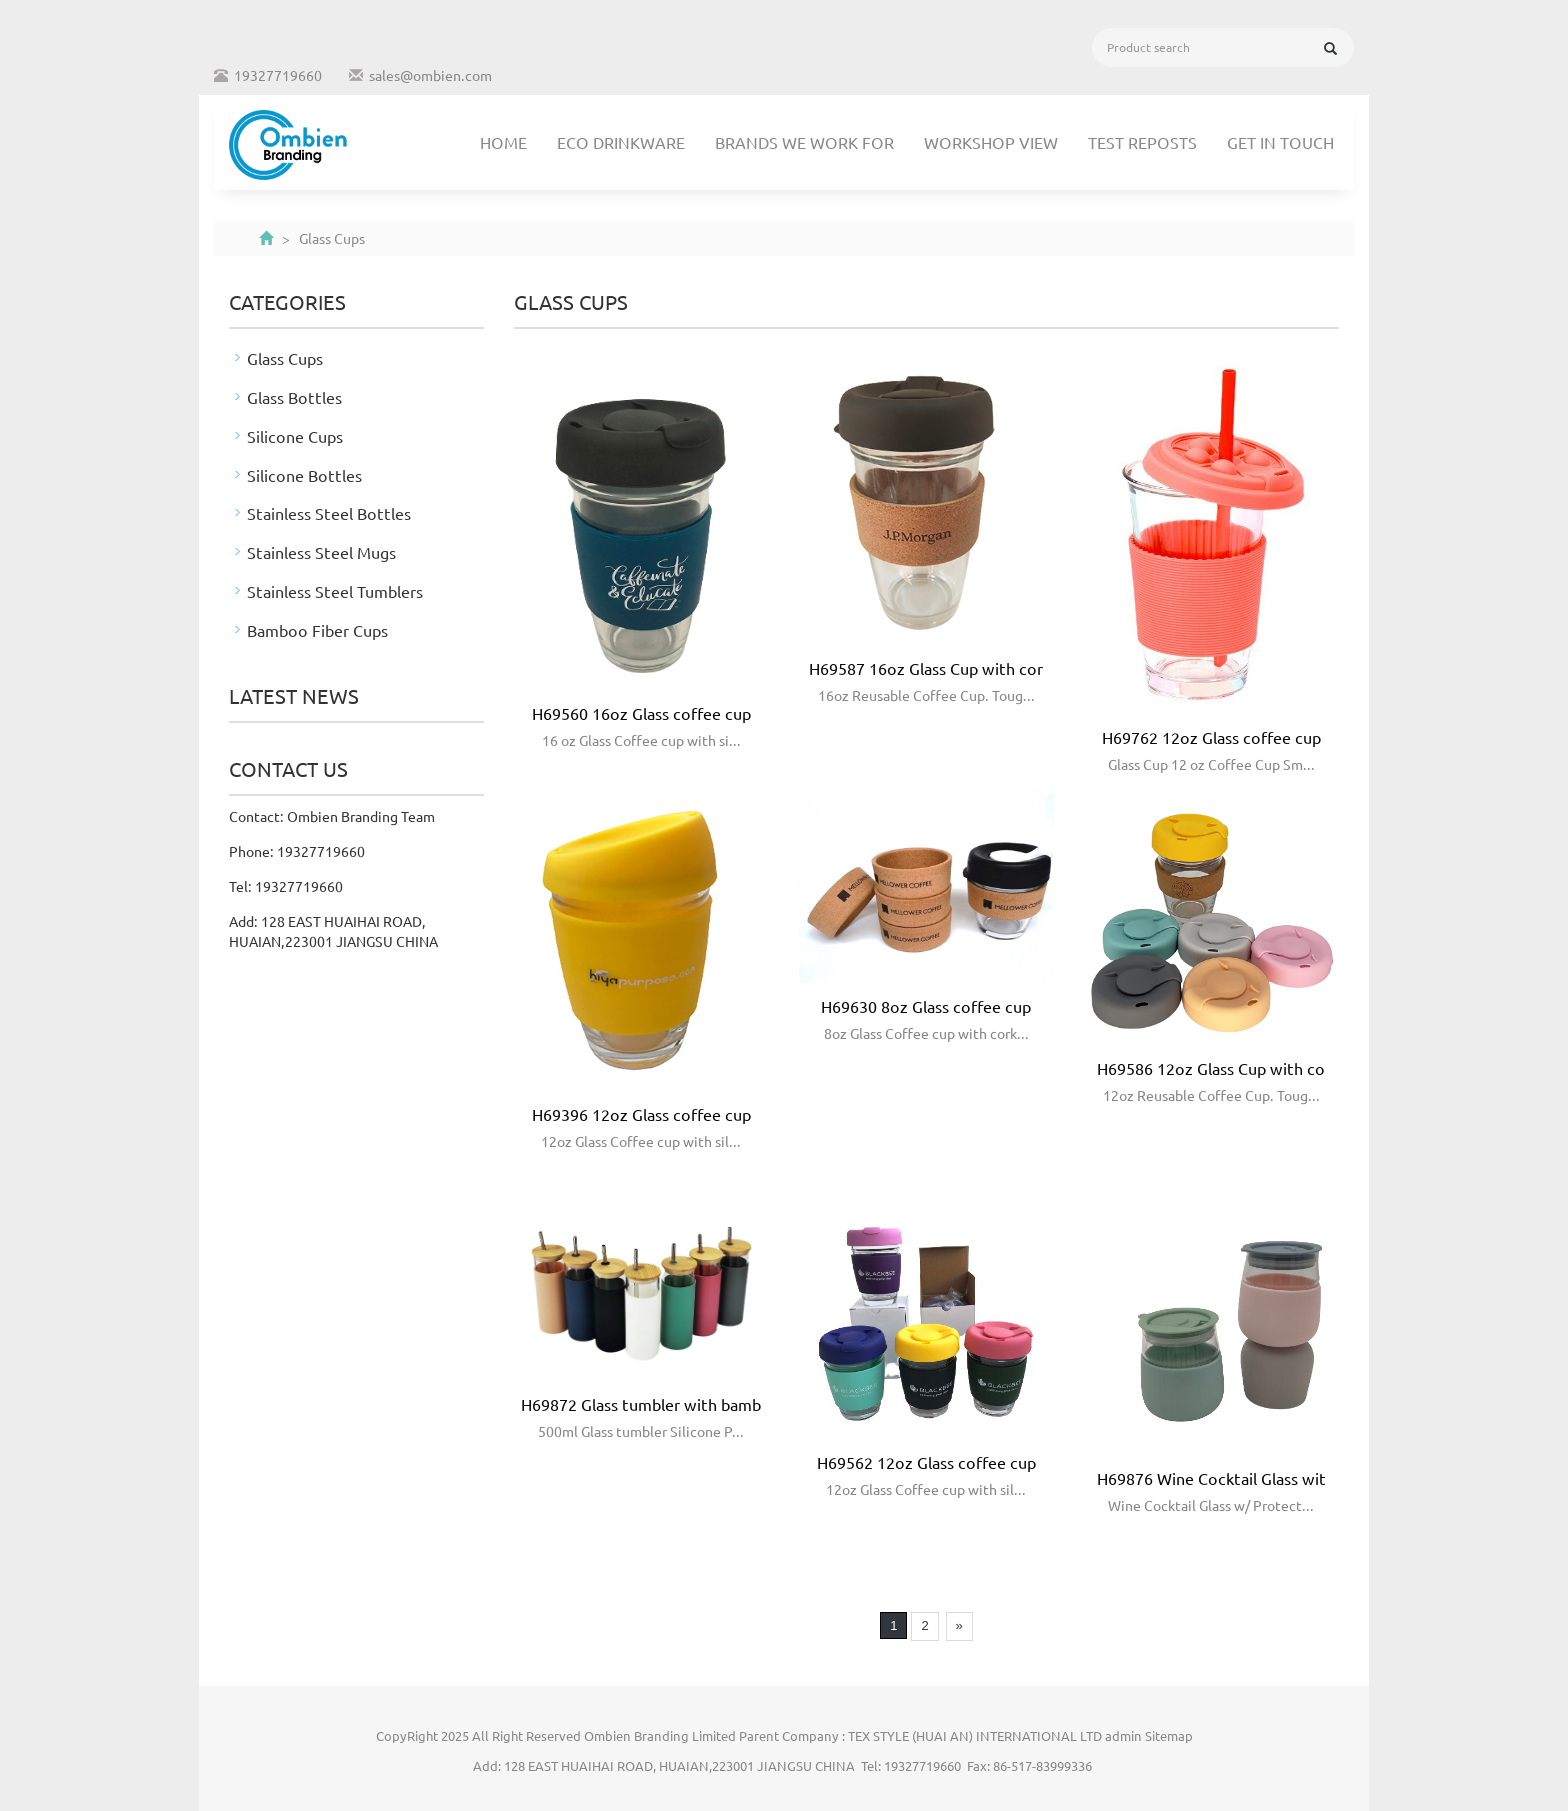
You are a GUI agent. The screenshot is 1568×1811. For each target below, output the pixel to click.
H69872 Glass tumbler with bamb (641, 1404)
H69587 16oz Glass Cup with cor (926, 668)
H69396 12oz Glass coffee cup (641, 1114)
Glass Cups (285, 358)
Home (503, 142)
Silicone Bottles (304, 475)
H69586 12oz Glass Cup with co (1211, 1068)
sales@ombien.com (430, 75)
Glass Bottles (294, 397)
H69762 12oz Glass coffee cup (1211, 737)
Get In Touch (1280, 142)
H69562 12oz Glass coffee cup (926, 1462)
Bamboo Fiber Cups (317, 630)
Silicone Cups (295, 436)
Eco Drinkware (621, 142)
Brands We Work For (804, 142)
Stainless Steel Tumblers (335, 591)
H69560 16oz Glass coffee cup (641, 713)
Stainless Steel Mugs (321, 552)
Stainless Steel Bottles (329, 513)
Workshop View (991, 142)
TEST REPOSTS (1142, 142)
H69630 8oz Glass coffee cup (926, 1006)
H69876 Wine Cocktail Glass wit (1211, 1478)
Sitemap (1169, 1735)
